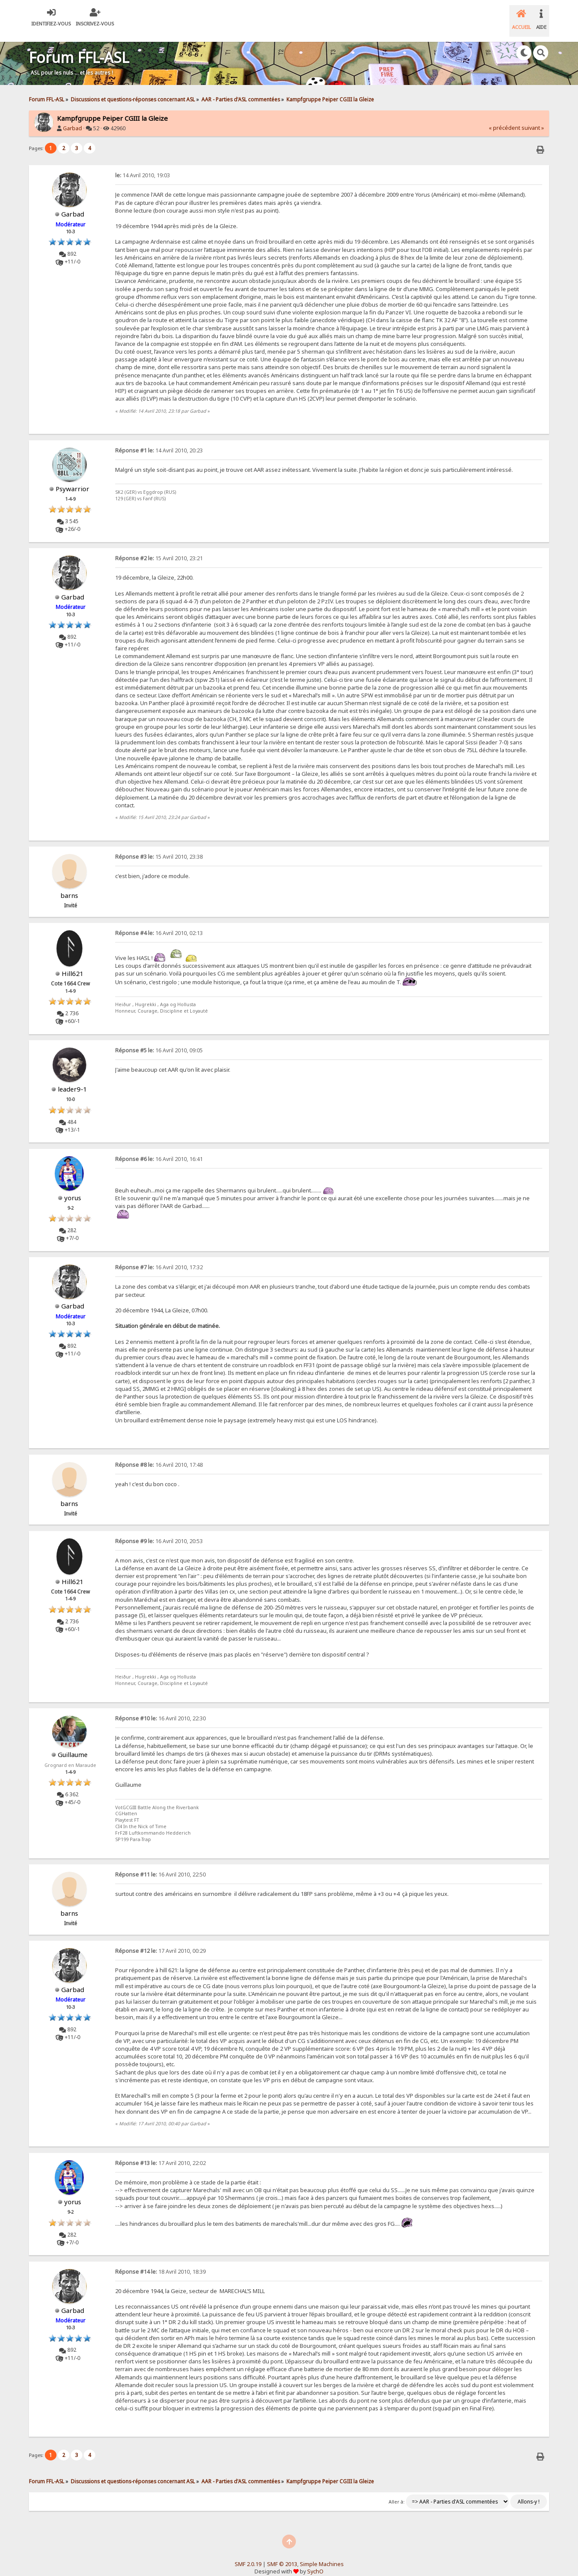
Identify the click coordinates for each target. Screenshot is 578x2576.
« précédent (504, 118)
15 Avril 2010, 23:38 (159, 846)
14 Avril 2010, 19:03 (142, 165)
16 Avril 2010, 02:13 (159, 923)
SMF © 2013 (282, 2554)
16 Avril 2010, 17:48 (159, 1455)
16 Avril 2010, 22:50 (160, 1864)
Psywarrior (72, 478)
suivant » (532, 118)
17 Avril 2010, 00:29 (160, 1941)
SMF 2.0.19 (248, 2554)
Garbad (72, 118)
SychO (315, 2561)
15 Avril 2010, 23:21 (159, 548)
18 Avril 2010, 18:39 (160, 2261)
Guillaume (73, 1744)
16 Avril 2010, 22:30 (160, 1708)
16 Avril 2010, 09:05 (159, 1040)
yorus (72, 1187)
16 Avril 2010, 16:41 (159, 1149)
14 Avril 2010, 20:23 (159, 440)
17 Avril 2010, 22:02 (160, 2153)
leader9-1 (72, 1079)
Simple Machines (322, 2554)
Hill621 (73, 963)
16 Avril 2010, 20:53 (159, 1531)
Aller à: (397, 2492)
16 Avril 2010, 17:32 (159, 1257)
